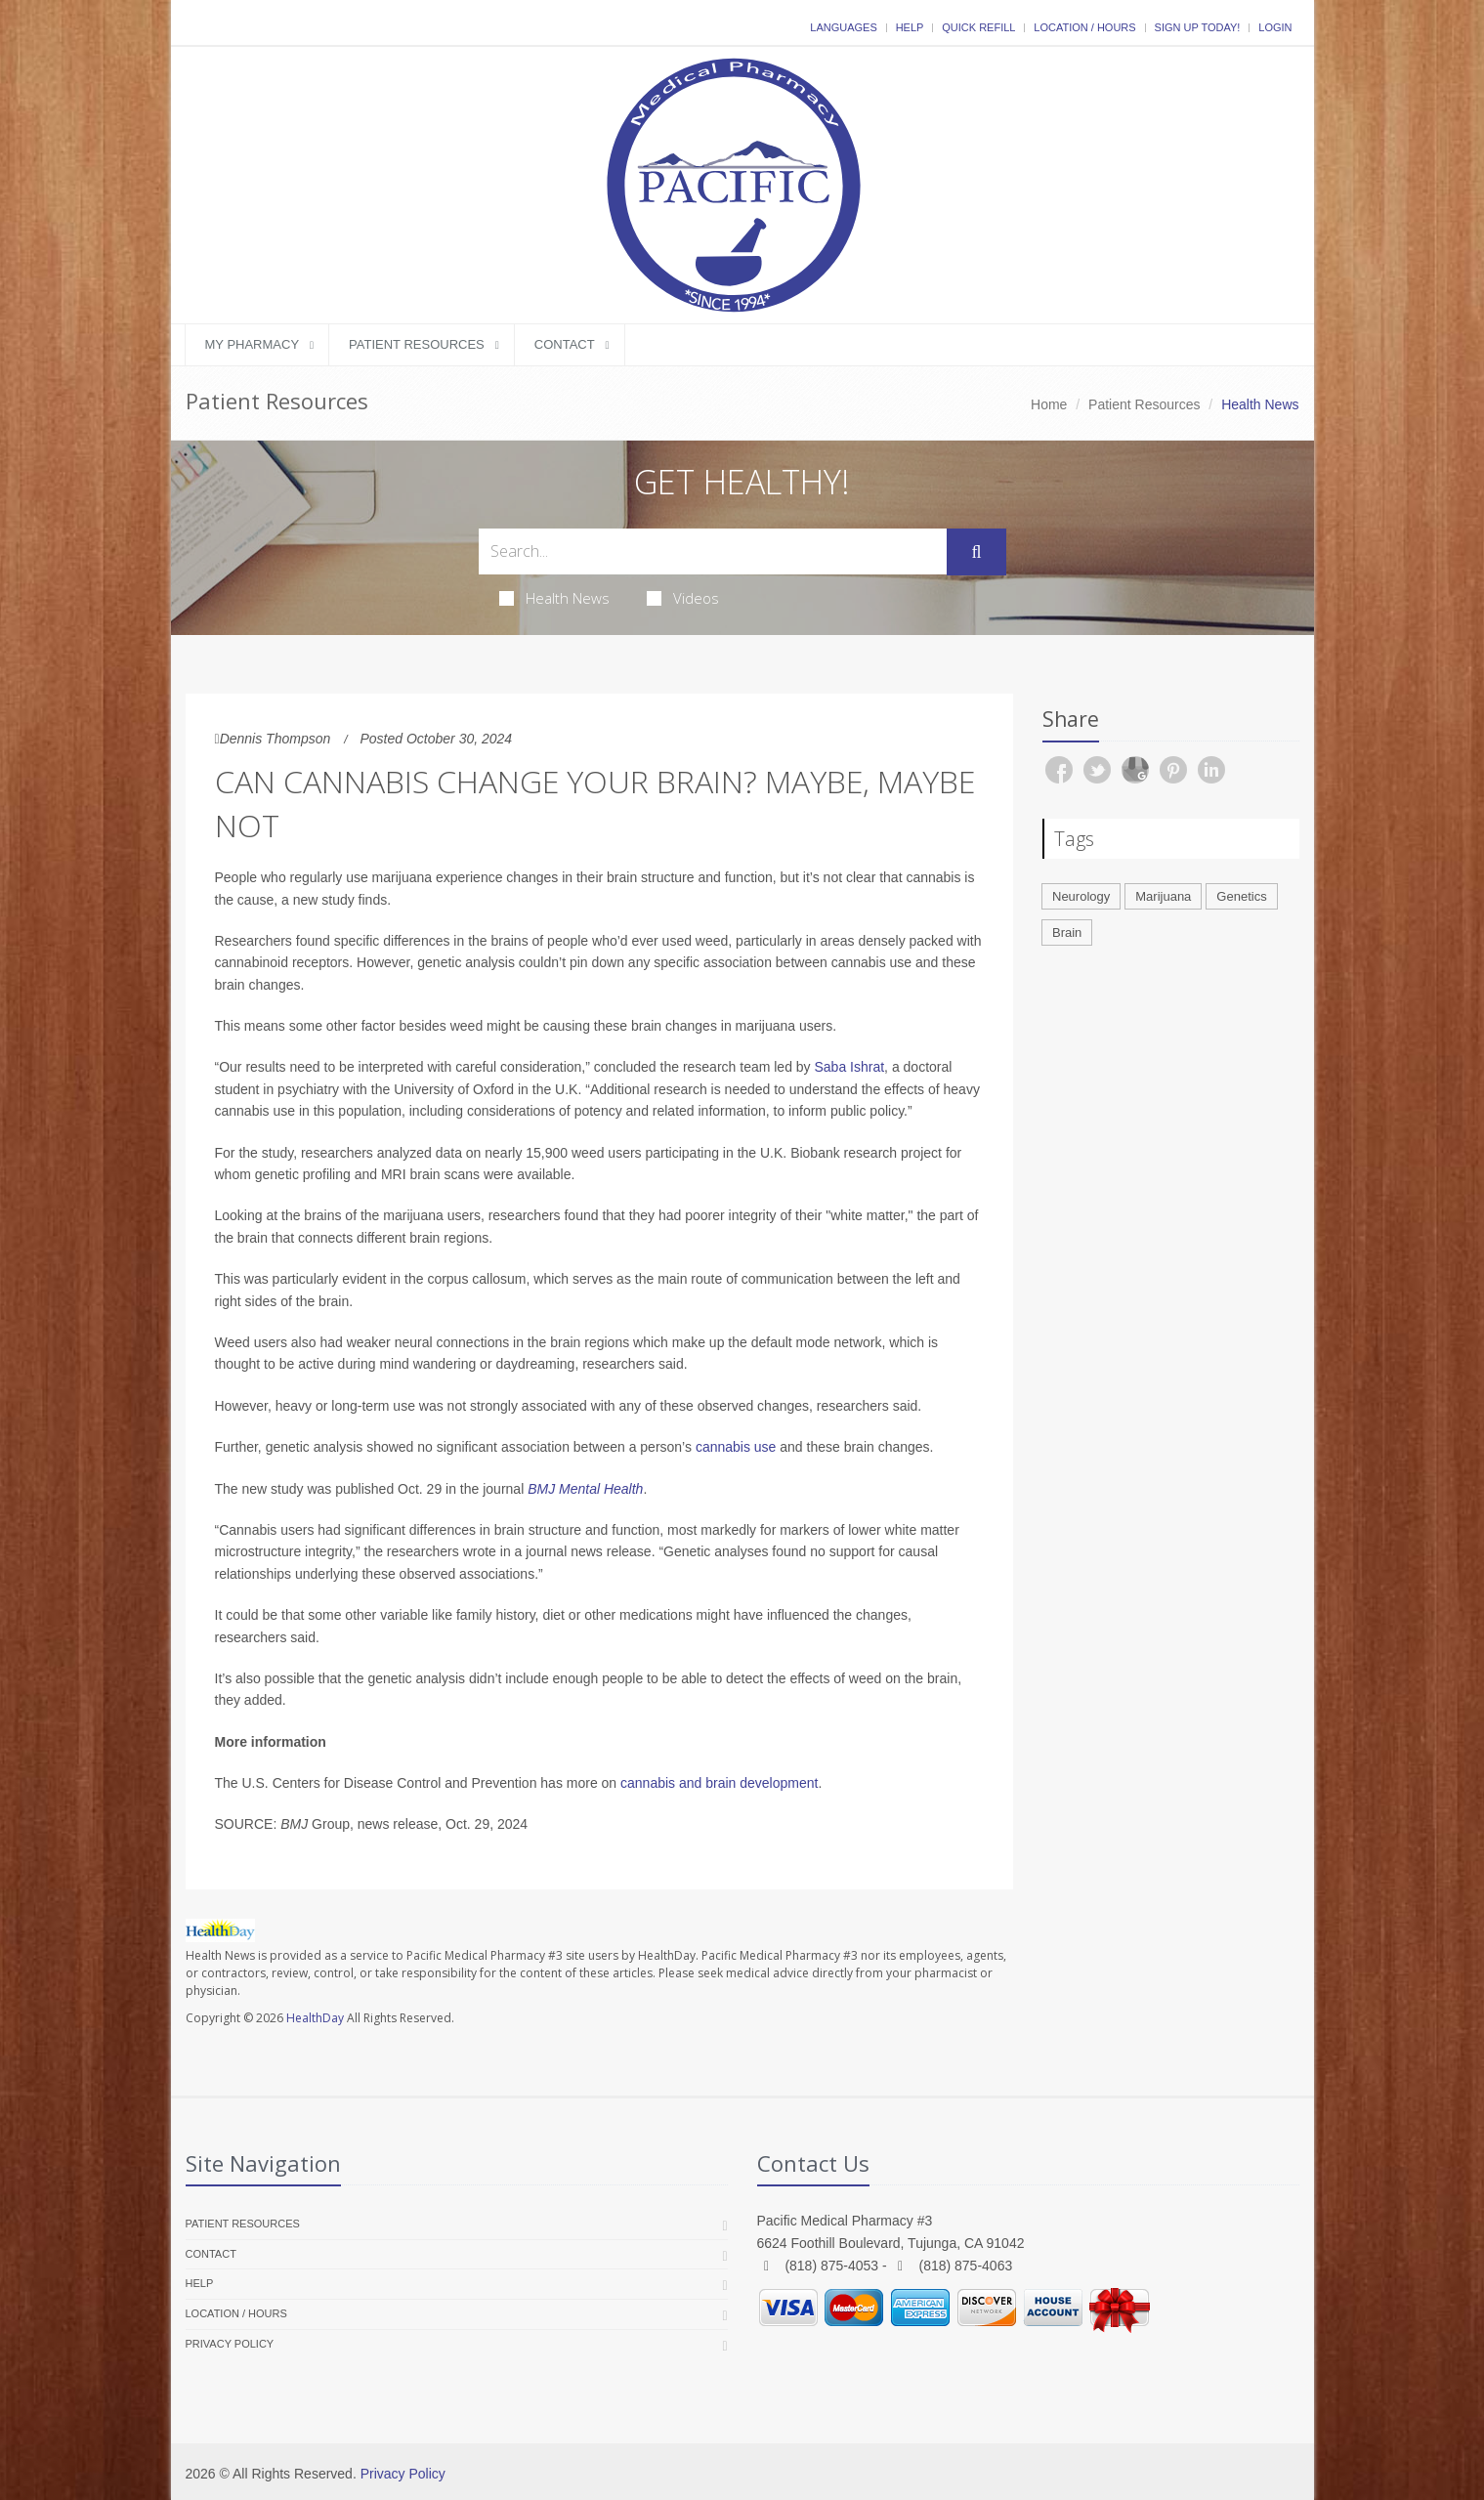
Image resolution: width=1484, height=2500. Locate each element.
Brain (1066, 932)
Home (1049, 404)
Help (910, 27)
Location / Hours (1084, 27)
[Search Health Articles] (713, 551)
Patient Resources (417, 344)
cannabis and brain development (719, 1783)
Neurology (1081, 896)
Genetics (1241, 896)
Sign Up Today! (1198, 27)
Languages (843, 27)
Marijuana (1163, 896)
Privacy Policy (230, 2344)
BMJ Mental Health (585, 1489)
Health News (554, 598)
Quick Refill (978, 27)
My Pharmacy (252, 344)
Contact (564, 344)
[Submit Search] (976, 552)
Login (1275, 27)
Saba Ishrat (850, 1067)
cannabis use (736, 1447)
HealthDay (315, 2018)
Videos (683, 598)
